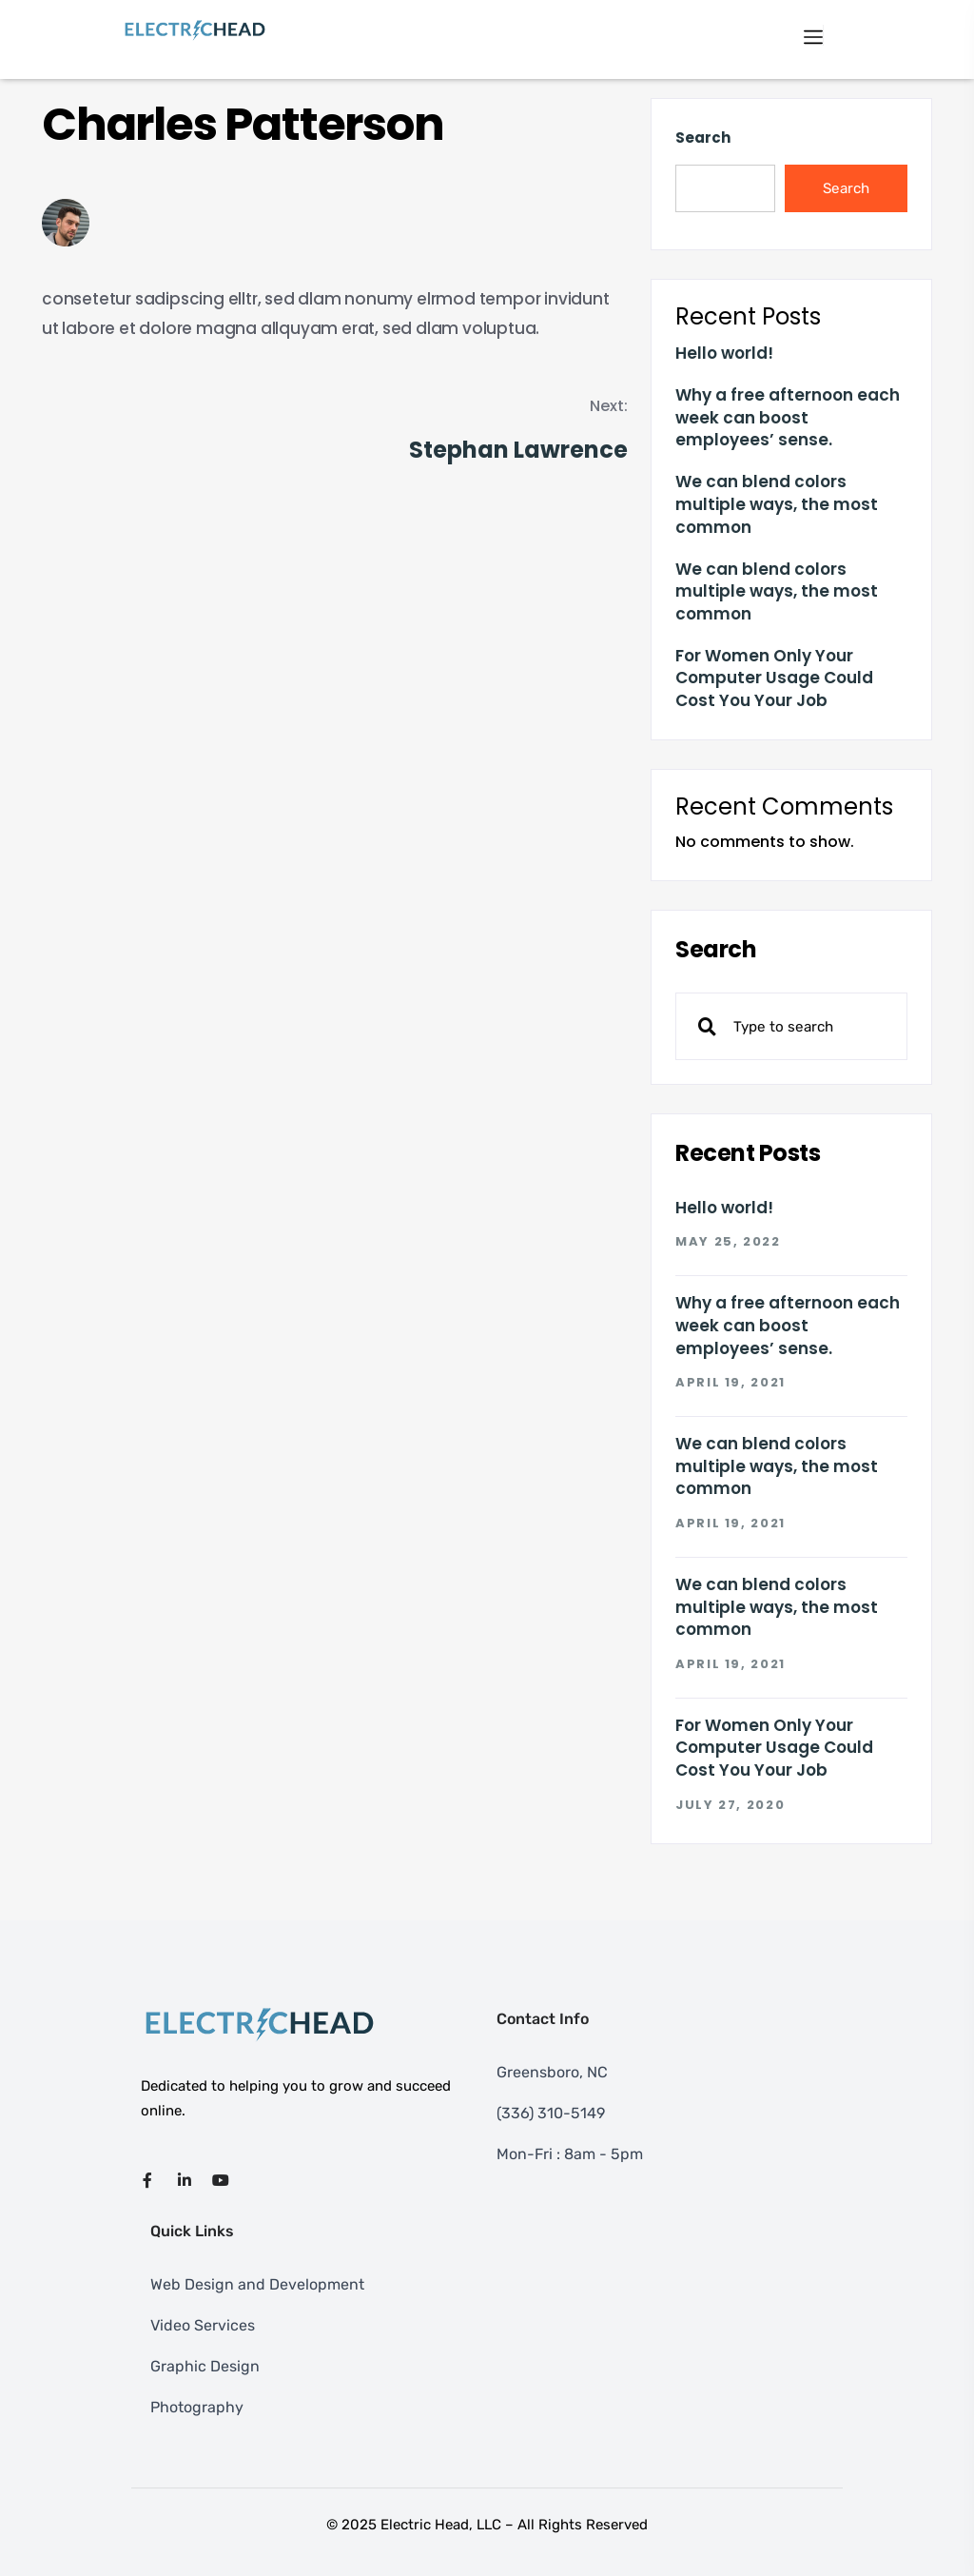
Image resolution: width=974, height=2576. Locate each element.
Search (702, 137)
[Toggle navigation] (813, 35)
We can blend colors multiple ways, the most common (776, 504)
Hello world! (724, 353)
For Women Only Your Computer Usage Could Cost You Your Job (774, 678)
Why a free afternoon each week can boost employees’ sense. (787, 417)
